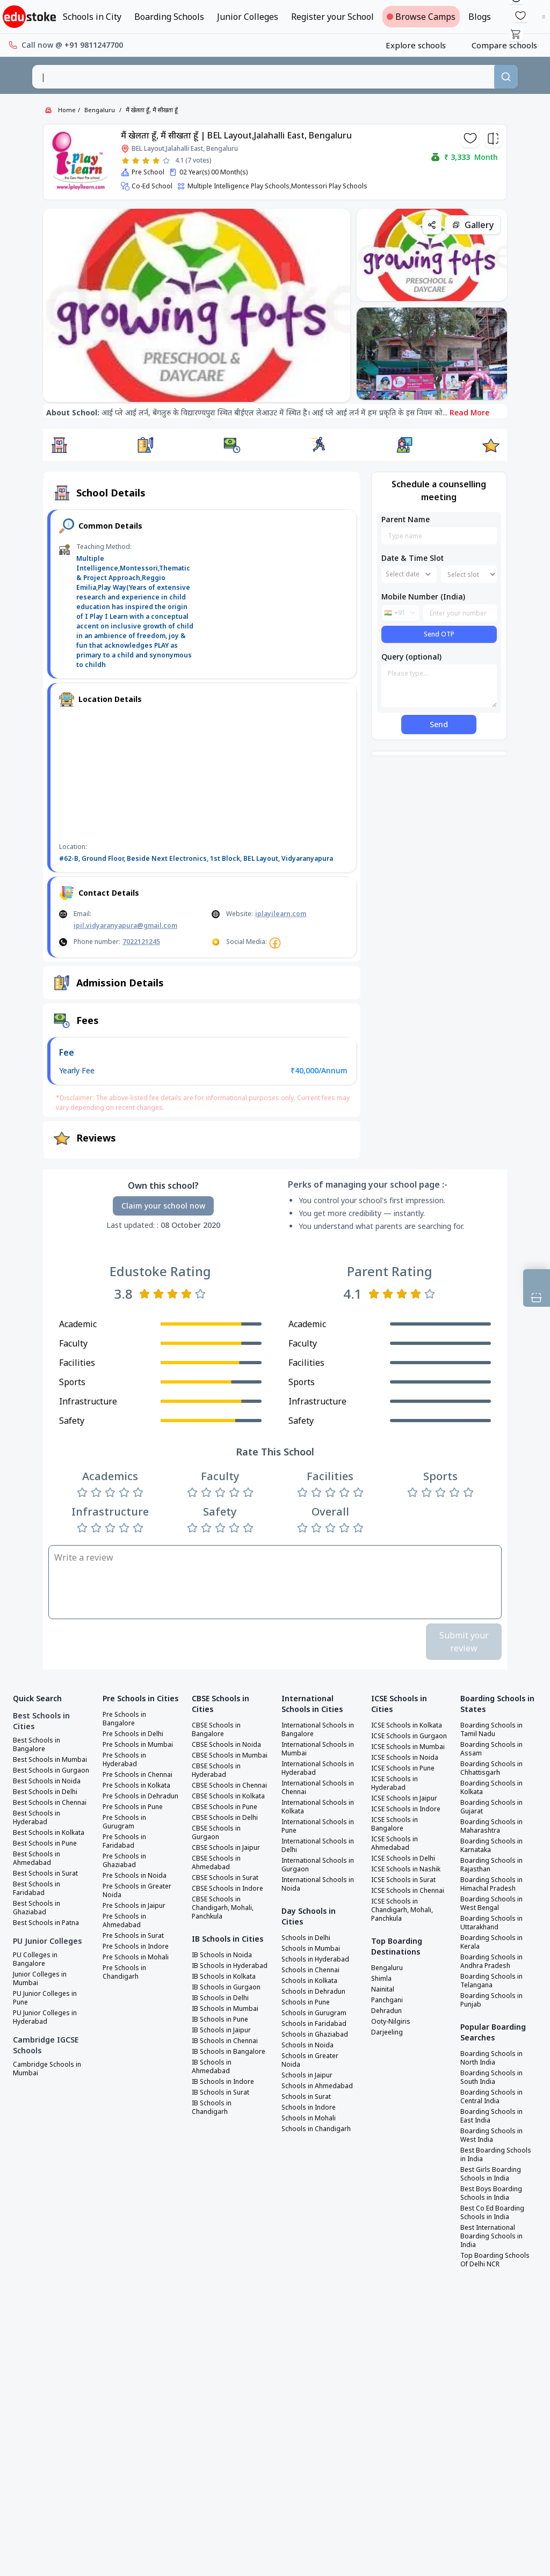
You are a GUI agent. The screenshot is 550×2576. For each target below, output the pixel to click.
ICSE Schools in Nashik (405, 1869)
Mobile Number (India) (423, 596)
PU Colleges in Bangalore (35, 1959)
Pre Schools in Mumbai (138, 1744)
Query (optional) (411, 657)
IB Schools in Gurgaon (226, 1987)
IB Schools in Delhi (220, 1998)
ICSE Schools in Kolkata (406, 1725)
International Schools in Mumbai (317, 1749)
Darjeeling (387, 2032)
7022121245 (141, 941)
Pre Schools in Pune (133, 1807)
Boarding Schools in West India (491, 2135)
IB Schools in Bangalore (228, 2051)
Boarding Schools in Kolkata (491, 1787)
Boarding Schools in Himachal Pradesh (491, 1884)
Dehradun (386, 2011)
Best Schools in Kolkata (48, 1832)
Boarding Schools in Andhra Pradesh (491, 1961)
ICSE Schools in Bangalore (394, 1824)
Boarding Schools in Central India (491, 2096)
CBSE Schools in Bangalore (216, 1729)
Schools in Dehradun (313, 1991)
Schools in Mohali (308, 2118)
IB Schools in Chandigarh (211, 2107)
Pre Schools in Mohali (136, 1957)
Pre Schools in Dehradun (140, 1796)
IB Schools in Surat (220, 2092)
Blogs (479, 17)
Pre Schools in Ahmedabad (124, 1920)
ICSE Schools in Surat (403, 1880)
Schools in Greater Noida (309, 2060)
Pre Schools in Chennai (137, 1774)
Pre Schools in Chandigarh (124, 1972)
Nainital (382, 1989)
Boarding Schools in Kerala (491, 1942)
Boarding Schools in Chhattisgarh (491, 1768)
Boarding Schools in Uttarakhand (491, 1922)
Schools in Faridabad (313, 2023)
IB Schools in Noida (222, 1955)
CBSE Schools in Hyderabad (216, 1770)
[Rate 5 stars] (166, 160)
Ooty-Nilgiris (390, 2021)
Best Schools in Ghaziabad (36, 1907)
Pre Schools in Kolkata (136, 1785)
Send (439, 724)
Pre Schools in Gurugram (124, 1822)
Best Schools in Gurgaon (51, 1770)
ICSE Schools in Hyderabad (394, 1783)
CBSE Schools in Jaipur (226, 1847)
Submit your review (464, 1641)
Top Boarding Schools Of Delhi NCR (495, 2259)
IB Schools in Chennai (225, 2041)
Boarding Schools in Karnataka (491, 1845)
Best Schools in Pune (45, 1843)
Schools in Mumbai (310, 1948)
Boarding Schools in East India (491, 2116)
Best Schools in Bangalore (36, 1744)
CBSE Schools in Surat (225, 1878)
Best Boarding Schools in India (495, 2154)
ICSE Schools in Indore (405, 1809)
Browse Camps (421, 17)
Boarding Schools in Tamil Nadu (491, 1729)
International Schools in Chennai (317, 1787)
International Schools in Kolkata (317, 1807)
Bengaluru (99, 110)
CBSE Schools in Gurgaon (216, 1832)
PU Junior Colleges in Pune (45, 1998)
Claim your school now (163, 1206)
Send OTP (439, 634)
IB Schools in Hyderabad (229, 1966)
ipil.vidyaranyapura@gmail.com (125, 925)
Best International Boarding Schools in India (491, 2236)
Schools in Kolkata (309, 1981)
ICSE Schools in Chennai (407, 1890)
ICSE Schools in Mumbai (408, 1747)
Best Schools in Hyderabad (36, 1817)
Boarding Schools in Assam (491, 1749)
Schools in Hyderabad (315, 1959)
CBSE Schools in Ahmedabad (216, 1862)
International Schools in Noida (317, 1884)
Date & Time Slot (412, 558)
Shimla (381, 1978)
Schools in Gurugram (313, 2013)
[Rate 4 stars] (156, 160)
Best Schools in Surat (45, 1873)
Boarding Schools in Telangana (491, 1980)
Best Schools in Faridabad (36, 1888)
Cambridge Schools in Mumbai (47, 2068)
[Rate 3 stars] (145, 160)
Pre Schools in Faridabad (124, 1841)
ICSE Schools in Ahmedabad (394, 1843)
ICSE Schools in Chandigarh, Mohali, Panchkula (402, 1910)
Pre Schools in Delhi (133, 1734)
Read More (469, 412)
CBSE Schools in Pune (224, 1807)
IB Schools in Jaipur (221, 2030)
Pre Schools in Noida (135, 1875)
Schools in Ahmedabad (317, 2086)
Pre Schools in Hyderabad (124, 1759)
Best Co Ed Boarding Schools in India (492, 2212)
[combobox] (263, 76)
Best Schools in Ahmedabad (36, 1858)
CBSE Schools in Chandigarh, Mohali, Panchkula (223, 1908)
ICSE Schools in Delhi (403, 1858)
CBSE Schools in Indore (227, 1888)
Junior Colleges (247, 17)
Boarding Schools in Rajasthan (491, 1865)
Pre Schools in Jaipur (134, 1905)
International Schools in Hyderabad (317, 1768)
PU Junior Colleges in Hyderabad (45, 2017)
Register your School (332, 17)
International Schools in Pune (317, 1826)
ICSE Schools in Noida (404, 1757)
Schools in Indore (308, 2107)
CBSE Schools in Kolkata (228, 1796)
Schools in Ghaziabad (314, 2034)
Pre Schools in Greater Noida (137, 1890)
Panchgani (387, 2000)
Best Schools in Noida (47, 1781)
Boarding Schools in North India (491, 2058)
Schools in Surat (306, 2096)
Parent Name (405, 519)
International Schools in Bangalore (317, 1729)
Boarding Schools (169, 17)
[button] (59, 445)
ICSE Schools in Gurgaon (409, 1736)
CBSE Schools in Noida (226, 1744)
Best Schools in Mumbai (50, 1759)
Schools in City (92, 17)
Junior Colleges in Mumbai (40, 1978)
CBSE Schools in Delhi (225, 1817)
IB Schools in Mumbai (225, 2008)
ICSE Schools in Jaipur (404, 1798)
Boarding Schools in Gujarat (491, 1807)
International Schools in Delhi (317, 1845)
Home (67, 110)
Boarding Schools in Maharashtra (491, 1826)
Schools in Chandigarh (316, 2129)
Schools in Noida (307, 2045)
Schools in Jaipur (306, 2075)
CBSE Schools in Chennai (229, 1785)
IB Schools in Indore (223, 2081)
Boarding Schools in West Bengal (491, 1903)
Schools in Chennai (310, 1970)
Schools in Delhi (305, 1938)
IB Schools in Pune (220, 2019)
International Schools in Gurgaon (317, 1865)
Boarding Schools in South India (491, 2077)
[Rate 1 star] (125, 160)
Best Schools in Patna (46, 1923)
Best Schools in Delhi (45, 1792)
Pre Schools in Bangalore (124, 1719)
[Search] (506, 77)
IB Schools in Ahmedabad (211, 2066)
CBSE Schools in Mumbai (229, 1755)
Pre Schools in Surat (133, 1935)
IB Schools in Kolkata (224, 1976)
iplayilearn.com (280, 913)
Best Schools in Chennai (49, 1802)
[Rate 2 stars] (135, 160)
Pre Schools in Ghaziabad (124, 1860)
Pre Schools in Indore (136, 1946)
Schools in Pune (305, 2002)
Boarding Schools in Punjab (491, 2000)
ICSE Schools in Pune (403, 1768)
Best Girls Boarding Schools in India (490, 2174)
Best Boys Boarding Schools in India (491, 2193)
